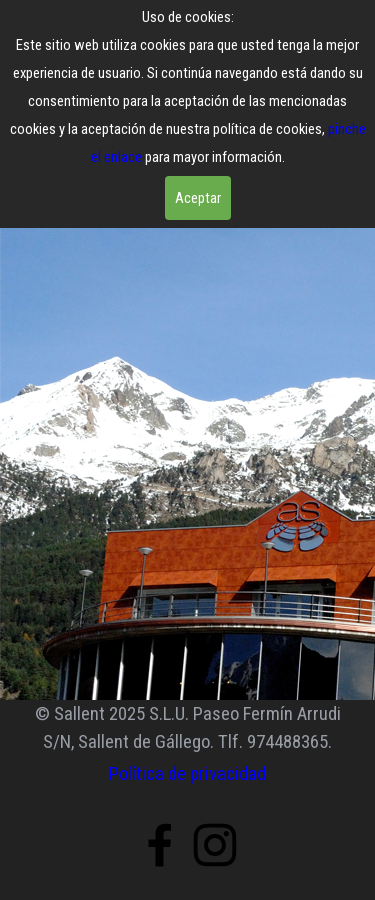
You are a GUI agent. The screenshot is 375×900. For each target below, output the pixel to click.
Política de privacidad (187, 774)
